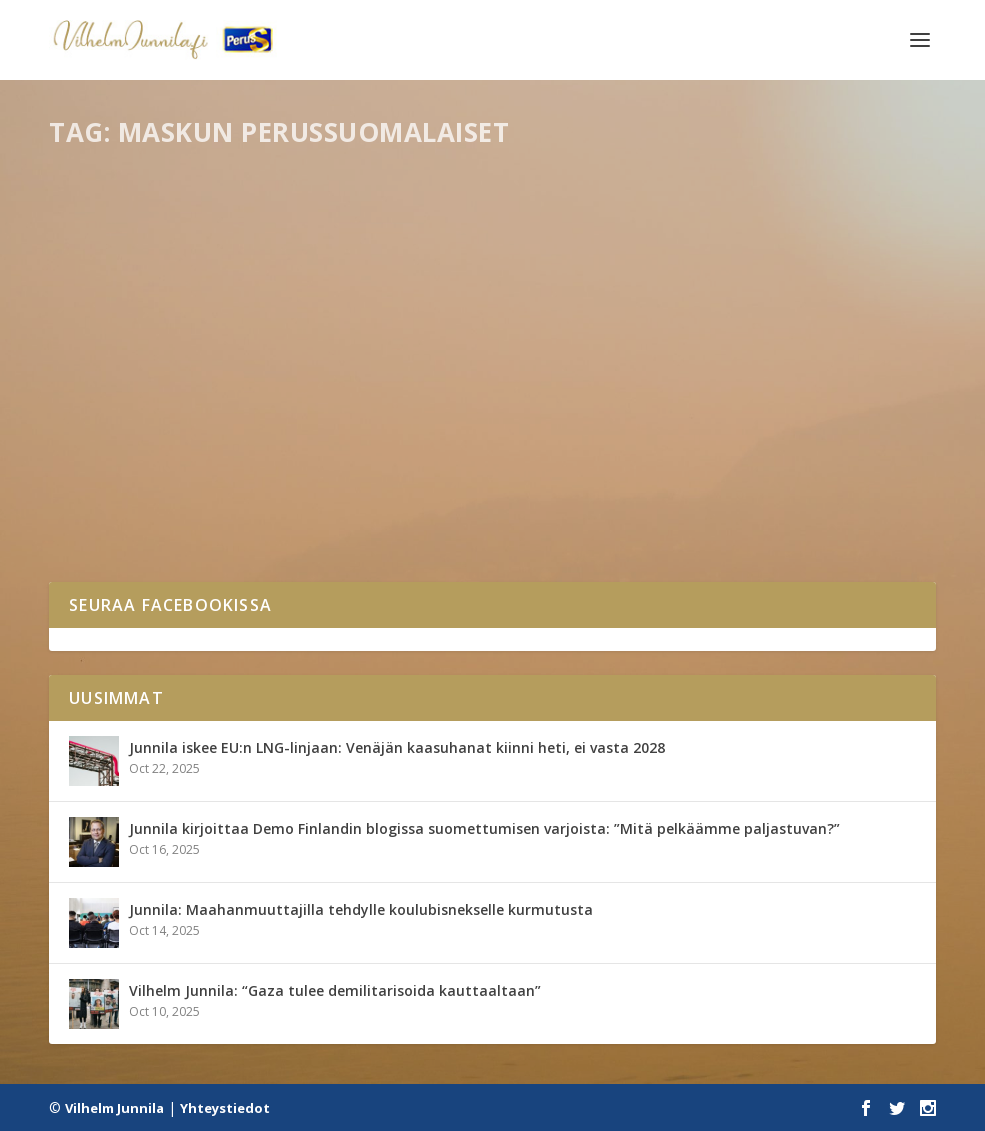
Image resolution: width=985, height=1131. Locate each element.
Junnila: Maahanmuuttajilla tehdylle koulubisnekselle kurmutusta (361, 909)
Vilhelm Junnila (114, 1108)
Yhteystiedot (225, 1108)
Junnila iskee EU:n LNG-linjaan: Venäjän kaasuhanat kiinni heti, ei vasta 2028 (397, 747)
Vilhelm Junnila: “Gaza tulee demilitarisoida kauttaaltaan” (335, 990)
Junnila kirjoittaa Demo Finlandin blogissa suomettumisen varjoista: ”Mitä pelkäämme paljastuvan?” (484, 828)
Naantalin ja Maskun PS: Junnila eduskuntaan (222, 460)
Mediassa (177, 500)
